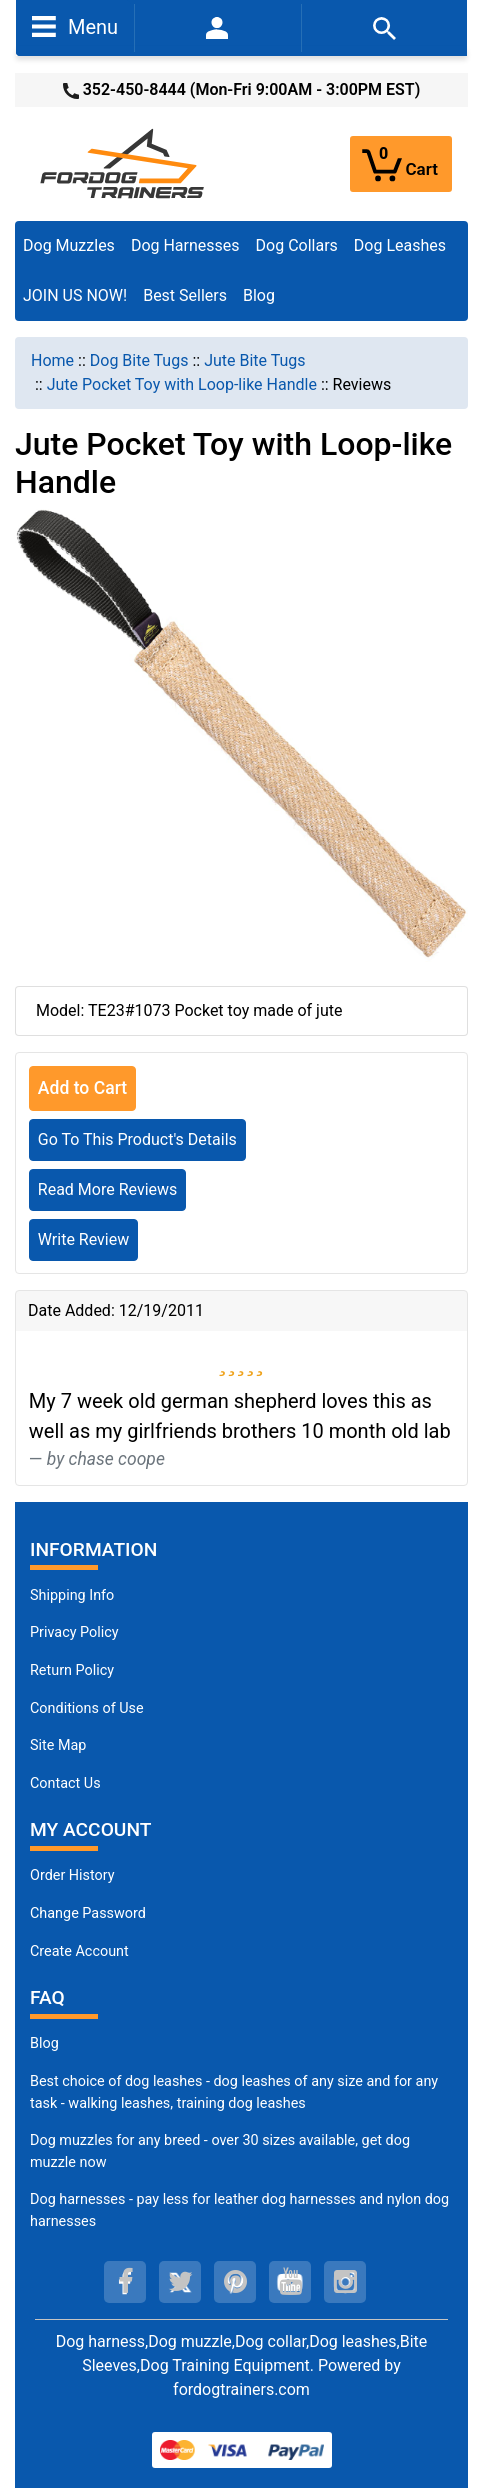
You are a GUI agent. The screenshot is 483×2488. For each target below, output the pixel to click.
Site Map (58, 1745)
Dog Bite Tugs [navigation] (139, 360)
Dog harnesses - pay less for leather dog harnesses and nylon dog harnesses (239, 2210)
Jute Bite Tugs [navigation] (254, 360)
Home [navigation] (52, 360)
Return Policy (72, 1670)
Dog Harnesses (185, 245)
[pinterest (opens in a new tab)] (235, 2282)
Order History (72, 1875)
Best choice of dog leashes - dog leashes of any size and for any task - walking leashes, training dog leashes (234, 2092)
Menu (75, 26)
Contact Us (65, 1783)
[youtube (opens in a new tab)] (290, 2282)
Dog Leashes (400, 245)
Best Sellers (185, 295)
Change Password (88, 1913)
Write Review (83, 1239)
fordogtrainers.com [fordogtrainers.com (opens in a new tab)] (241, 2389)
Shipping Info (72, 1595)
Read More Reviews (108, 1189)
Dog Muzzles (69, 245)
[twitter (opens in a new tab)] (180, 2282)
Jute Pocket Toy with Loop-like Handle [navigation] (182, 384)
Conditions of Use (87, 1708)
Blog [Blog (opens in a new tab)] (259, 295)
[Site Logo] (124, 162)
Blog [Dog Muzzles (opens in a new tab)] (44, 2043)
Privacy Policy (74, 1632)
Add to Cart (82, 1088)
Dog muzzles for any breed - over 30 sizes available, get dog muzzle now (220, 2151)
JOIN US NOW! (75, 295)
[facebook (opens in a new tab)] (125, 2282)
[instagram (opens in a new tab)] (345, 2282)
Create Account (79, 1951)
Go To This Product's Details (137, 1139)
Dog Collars (297, 245)
